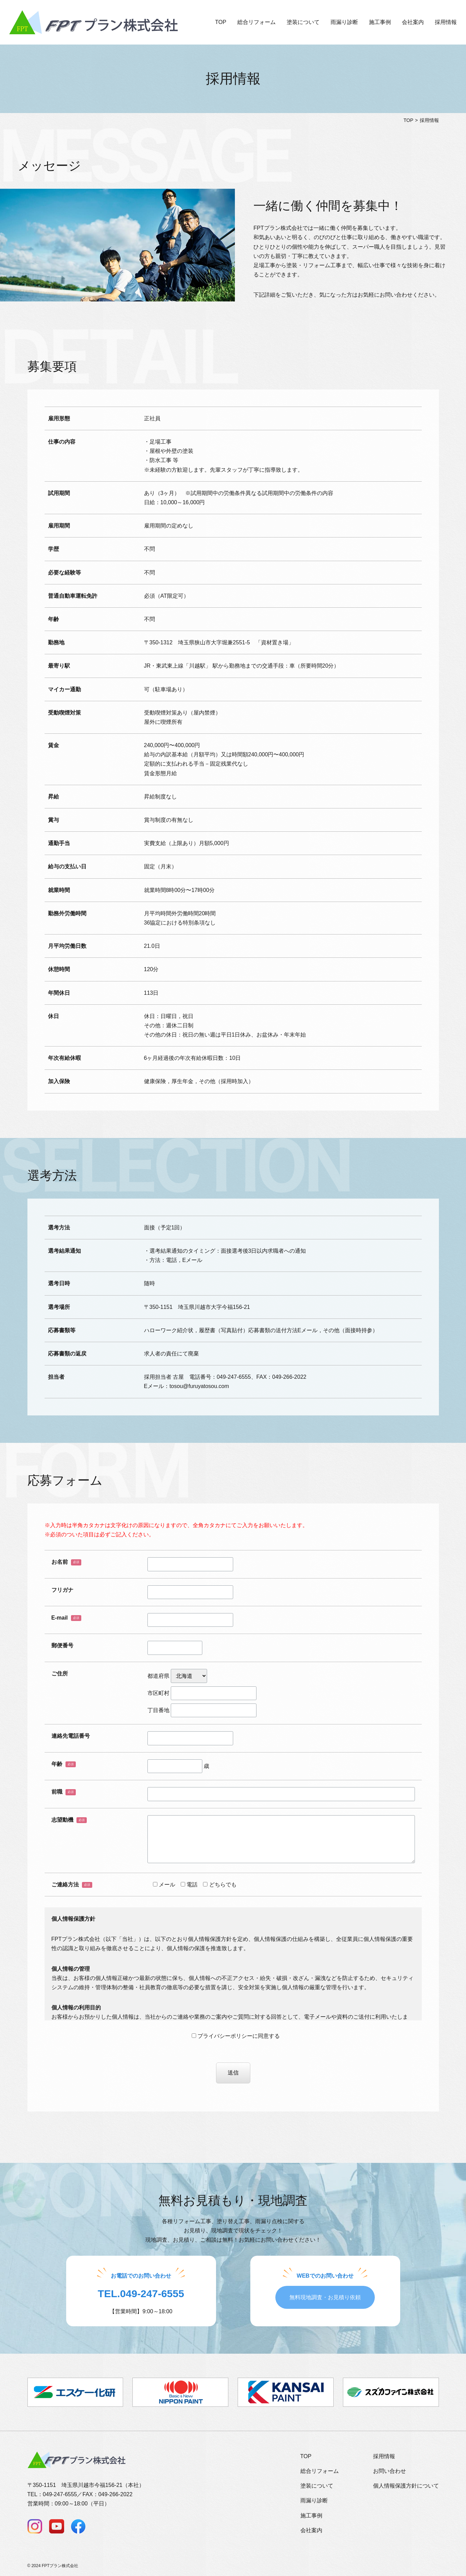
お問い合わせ (389, 2471)
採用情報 (446, 22)
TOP (220, 22)
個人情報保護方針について (406, 2486)
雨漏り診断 (344, 22)
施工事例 (380, 22)
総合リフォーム (256, 22)
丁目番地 (201, 1710)
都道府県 (177, 1676)
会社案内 (413, 22)
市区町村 (201, 1693)
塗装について (303, 22)
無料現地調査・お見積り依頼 (325, 2297)
